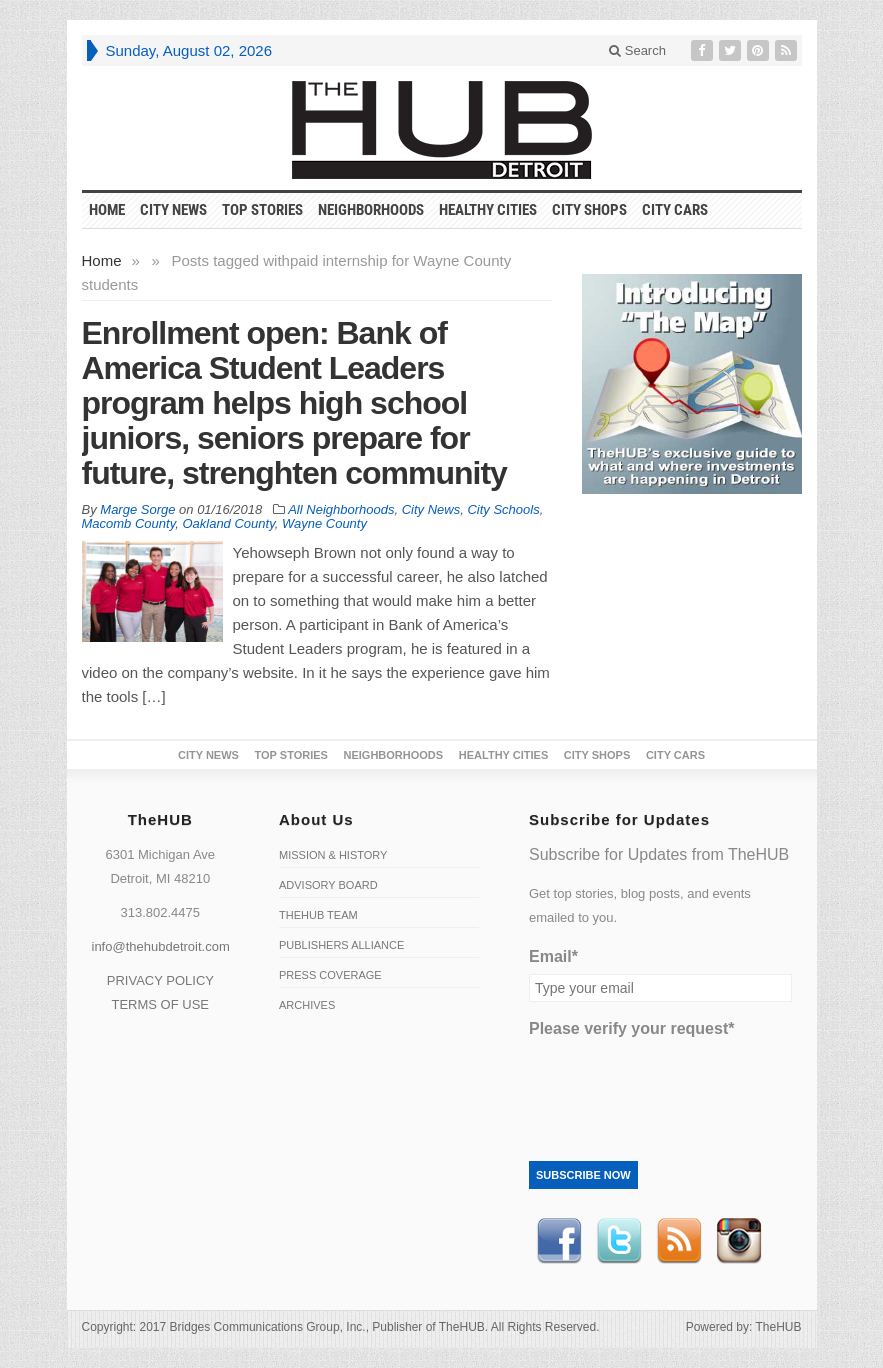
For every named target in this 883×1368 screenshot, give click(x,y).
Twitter (619, 1241)
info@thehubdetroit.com (161, 946)
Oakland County (228, 523)
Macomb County (129, 523)
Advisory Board (328, 885)
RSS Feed (679, 1241)
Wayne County (324, 523)
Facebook (559, 1241)
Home (102, 260)
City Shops (589, 210)
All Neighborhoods (341, 509)
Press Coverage (330, 975)
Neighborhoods (371, 210)
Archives (307, 1005)
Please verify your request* (631, 1028)
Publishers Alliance (341, 945)
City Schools (503, 509)
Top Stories (262, 210)
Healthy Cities (488, 210)
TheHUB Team (318, 915)
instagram (739, 1241)
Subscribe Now (583, 1175)
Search (637, 50)
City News (173, 210)
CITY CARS (675, 210)
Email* (553, 956)
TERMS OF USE (160, 1004)
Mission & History (333, 855)
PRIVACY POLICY (160, 980)
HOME (107, 210)
